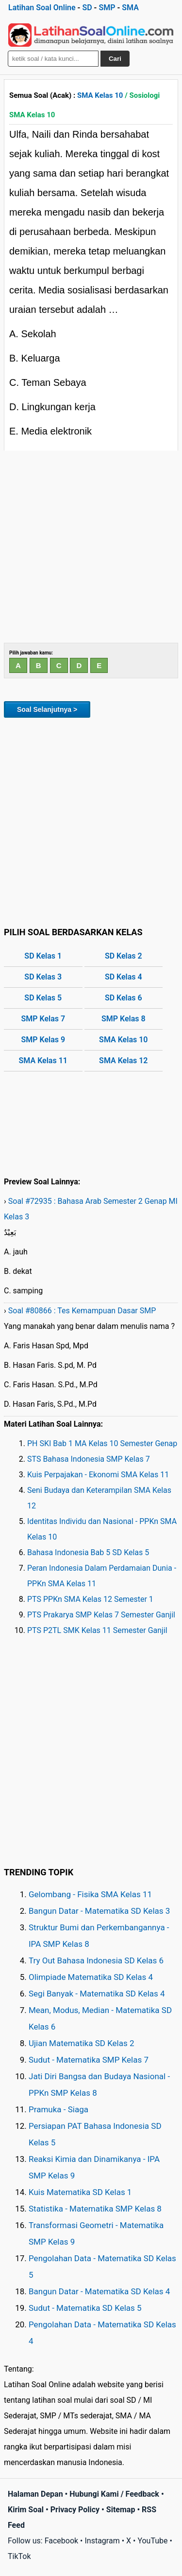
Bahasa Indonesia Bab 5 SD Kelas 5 (88, 1552)
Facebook (61, 2540)
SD (87, 7)
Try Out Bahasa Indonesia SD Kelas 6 (96, 1960)
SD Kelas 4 (123, 976)
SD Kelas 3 (43, 976)
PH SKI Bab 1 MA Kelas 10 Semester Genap (102, 1443)
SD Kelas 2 (123, 956)
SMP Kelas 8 (123, 1018)
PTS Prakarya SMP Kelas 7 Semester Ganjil (101, 1614)
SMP (107, 7)
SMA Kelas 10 (100, 95)
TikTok (19, 2556)
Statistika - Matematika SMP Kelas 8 (95, 2208)
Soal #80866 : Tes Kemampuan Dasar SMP (82, 1310)
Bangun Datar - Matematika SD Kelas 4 (99, 2291)
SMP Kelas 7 (43, 1018)
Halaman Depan (35, 2494)
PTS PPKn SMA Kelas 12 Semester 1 (90, 1599)
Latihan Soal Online (42, 7)
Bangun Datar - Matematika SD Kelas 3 (99, 1911)
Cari (115, 58)
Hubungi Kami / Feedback (114, 2494)
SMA (130, 7)
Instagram (101, 2540)
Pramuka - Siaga (58, 2109)
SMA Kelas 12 (123, 1060)
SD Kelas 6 (123, 997)
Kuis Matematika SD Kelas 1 (80, 2192)
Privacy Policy (74, 2509)
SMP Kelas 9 (43, 1039)
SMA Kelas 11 (43, 1060)
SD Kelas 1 (43, 956)
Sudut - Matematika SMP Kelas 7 (89, 2060)
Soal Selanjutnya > (47, 709)
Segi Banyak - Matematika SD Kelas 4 (97, 1993)
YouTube (152, 2540)
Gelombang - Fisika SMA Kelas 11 (90, 1894)
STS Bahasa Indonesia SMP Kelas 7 (88, 1459)
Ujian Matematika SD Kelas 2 (81, 2043)
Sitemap (120, 2509)
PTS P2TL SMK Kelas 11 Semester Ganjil (97, 1630)
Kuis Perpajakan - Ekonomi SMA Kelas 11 (98, 1474)
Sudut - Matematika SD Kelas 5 (85, 2308)
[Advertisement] (91, 546)
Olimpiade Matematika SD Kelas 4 (91, 1977)
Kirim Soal (26, 2509)
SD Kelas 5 (43, 997)
